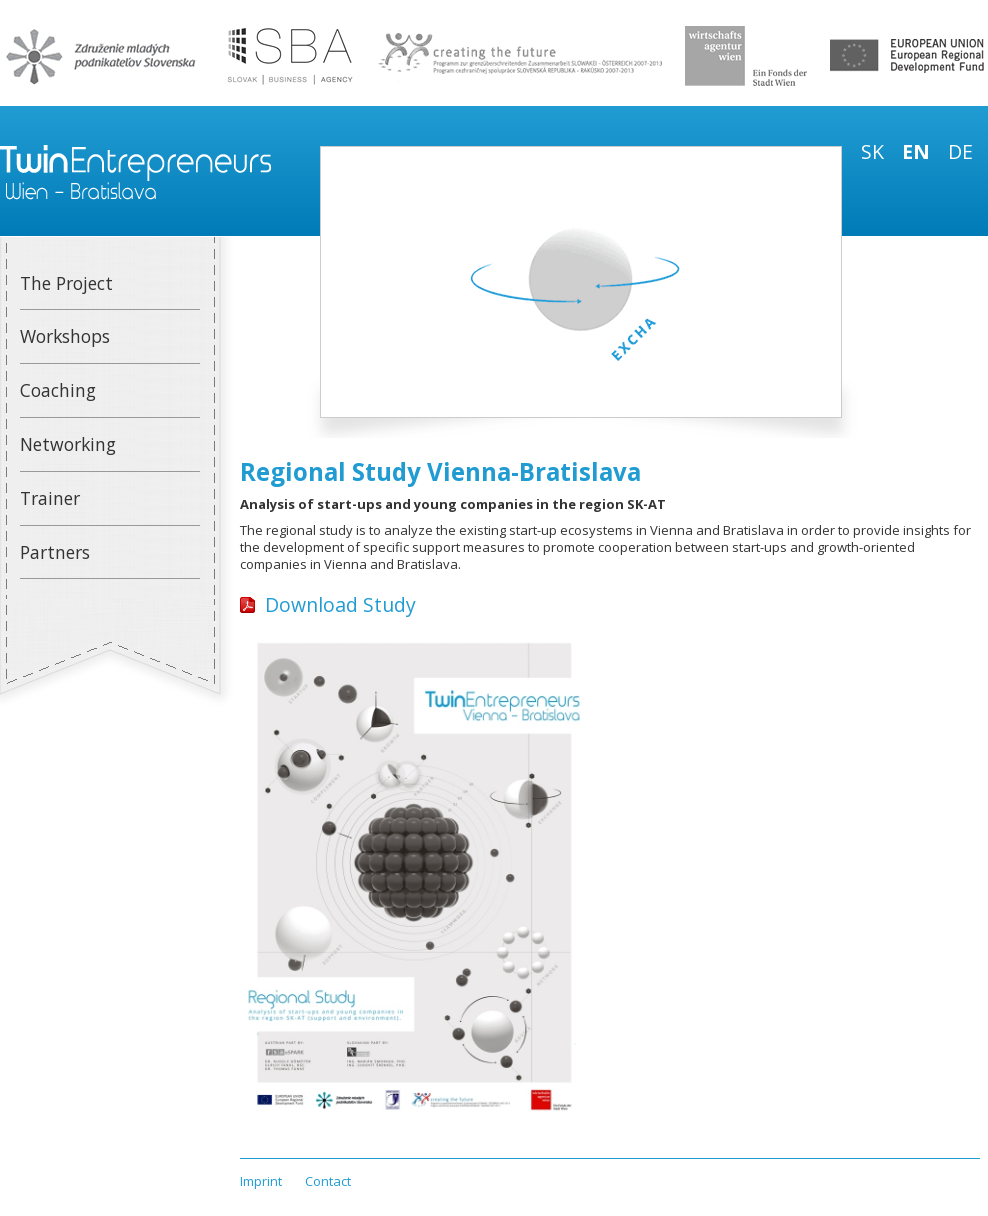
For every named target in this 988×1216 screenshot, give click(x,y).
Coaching (58, 390)
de (960, 151)
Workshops (65, 336)
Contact (328, 1181)
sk (872, 151)
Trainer (50, 498)
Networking (68, 444)
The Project (66, 283)
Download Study (340, 604)
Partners (55, 552)
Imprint (261, 1181)
